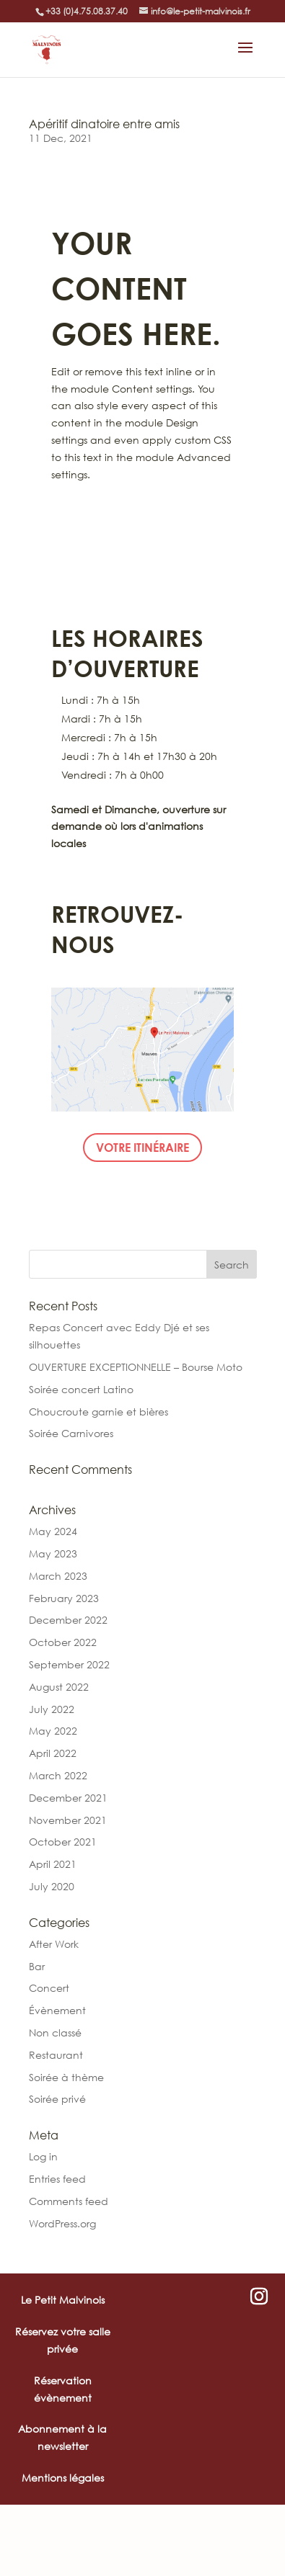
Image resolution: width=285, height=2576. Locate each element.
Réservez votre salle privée (62, 2340)
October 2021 (63, 1841)
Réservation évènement (63, 2389)
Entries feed (57, 2179)
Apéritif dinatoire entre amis (104, 123)
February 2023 (64, 1598)
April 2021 (52, 1864)
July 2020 (51, 1886)
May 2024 (53, 1531)
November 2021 (68, 1820)
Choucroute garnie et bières (98, 1411)
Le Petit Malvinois (63, 2300)
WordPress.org (62, 2223)
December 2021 (68, 1797)
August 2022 (59, 1687)
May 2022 (53, 1731)
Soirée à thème (66, 2077)
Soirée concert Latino (81, 1389)
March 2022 (58, 1775)
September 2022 (69, 1664)
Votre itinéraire (142, 1147)
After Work (54, 1944)
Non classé (55, 2032)
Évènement (57, 2010)
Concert (49, 1988)
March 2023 (58, 1576)
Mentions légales (63, 2478)
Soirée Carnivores (71, 1433)
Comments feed (68, 2201)
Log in (43, 2156)
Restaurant (56, 2055)
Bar (37, 1966)
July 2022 (51, 1709)
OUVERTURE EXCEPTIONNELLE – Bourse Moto (135, 1367)
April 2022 (52, 1753)
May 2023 (53, 1553)
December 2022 (68, 1620)
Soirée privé (57, 2099)
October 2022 (63, 1642)
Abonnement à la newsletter (62, 2437)
